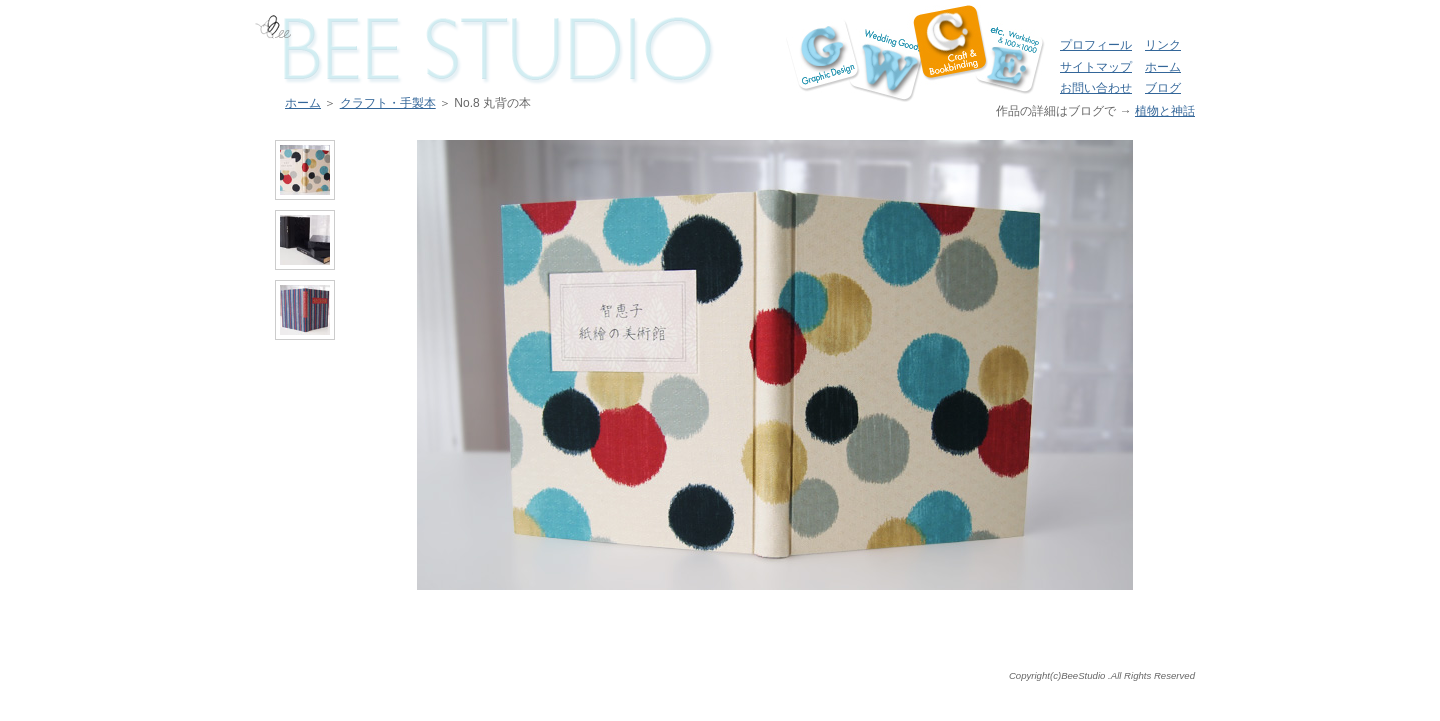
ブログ (1163, 88)
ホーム (1163, 67)
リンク (1163, 45)
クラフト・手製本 (388, 103)
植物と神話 (1165, 111)
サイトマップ (1096, 67)
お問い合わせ (1096, 88)
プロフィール (1096, 45)
